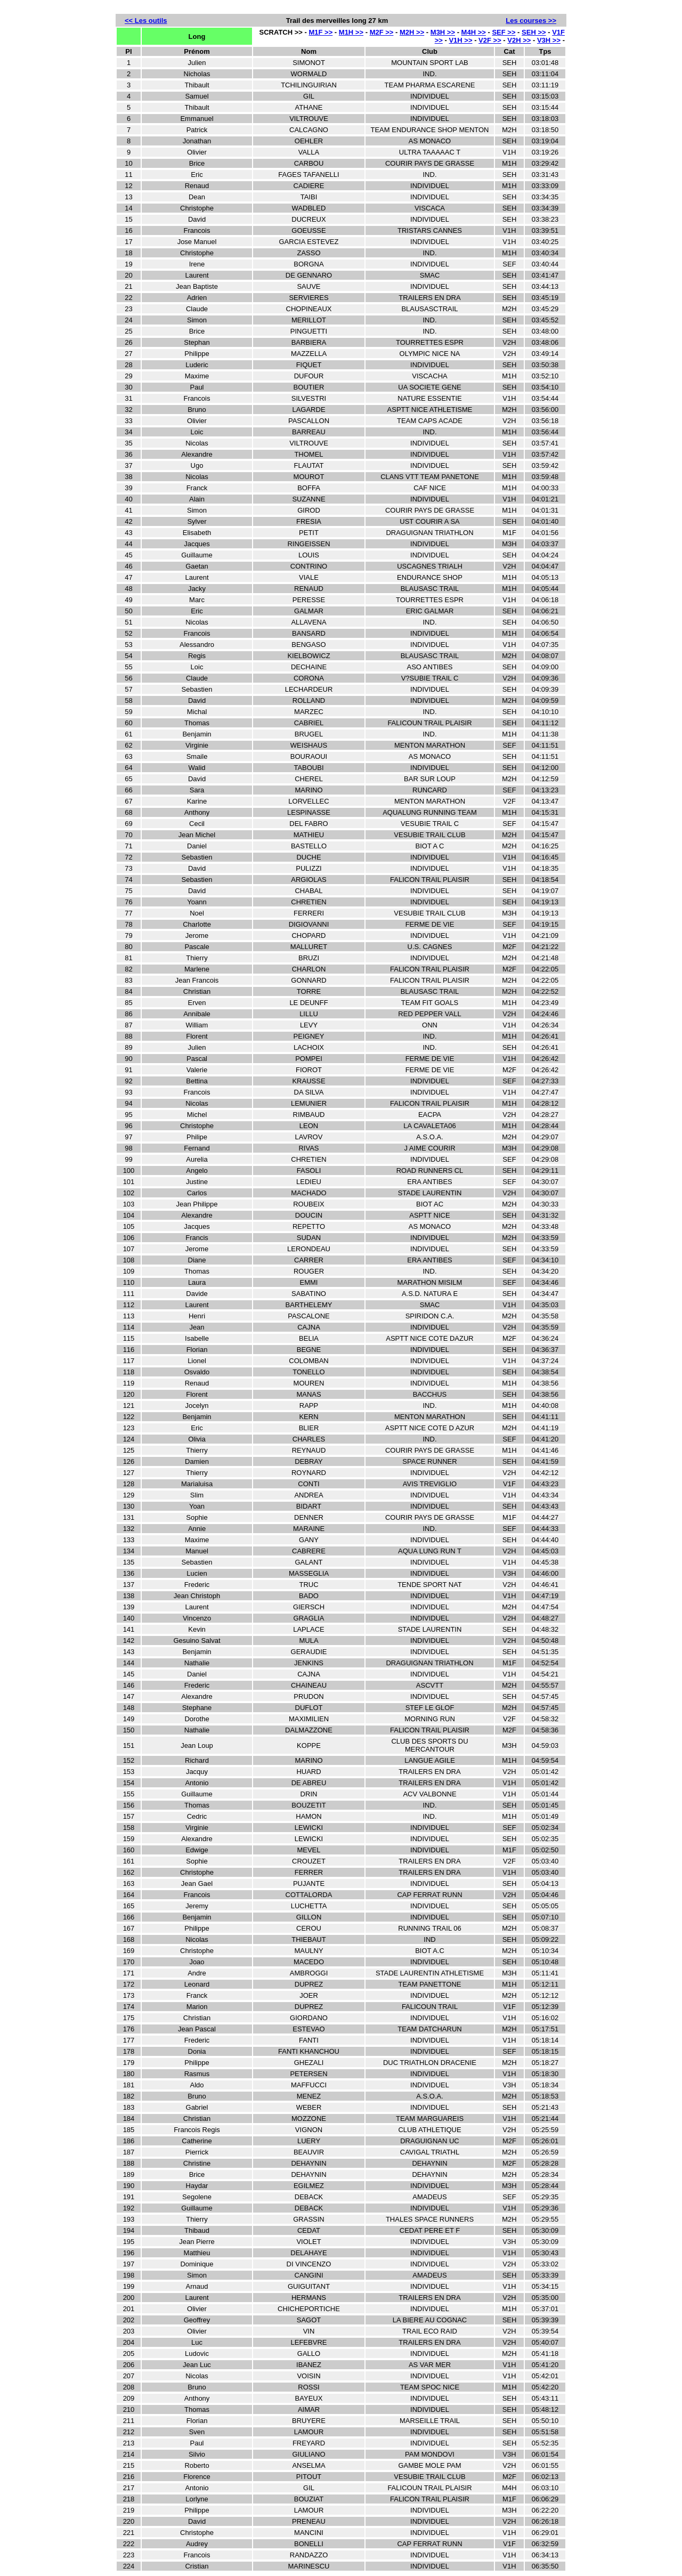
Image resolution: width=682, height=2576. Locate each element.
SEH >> (534, 32)
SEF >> (503, 32)
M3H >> (443, 32)
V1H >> (460, 40)
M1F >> (320, 32)
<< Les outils (146, 21)
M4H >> (473, 32)
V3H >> (549, 40)
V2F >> (489, 40)
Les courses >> (531, 21)
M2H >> (412, 32)
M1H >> (351, 32)
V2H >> (519, 40)
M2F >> (382, 32)
